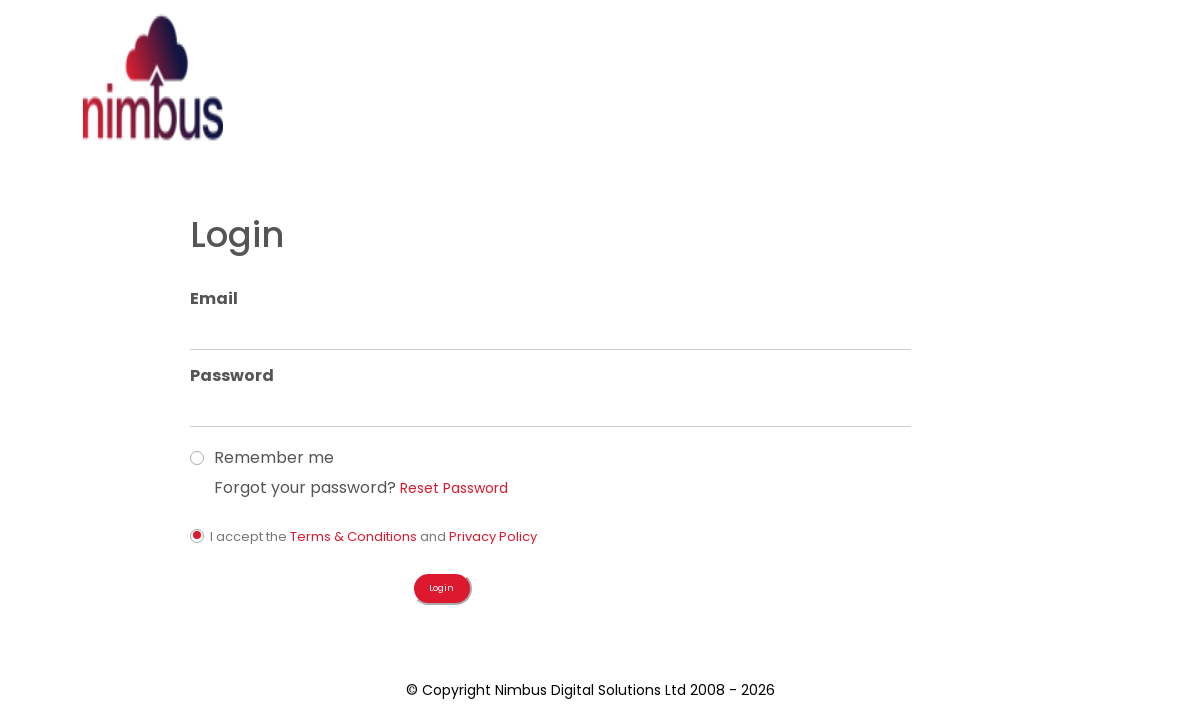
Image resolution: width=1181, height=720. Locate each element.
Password (656, 256)
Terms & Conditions (777, 416)
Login (661, 114)
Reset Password (876, 368)
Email (638, 179)
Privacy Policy (917, 416)
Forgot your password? (729, 368)
